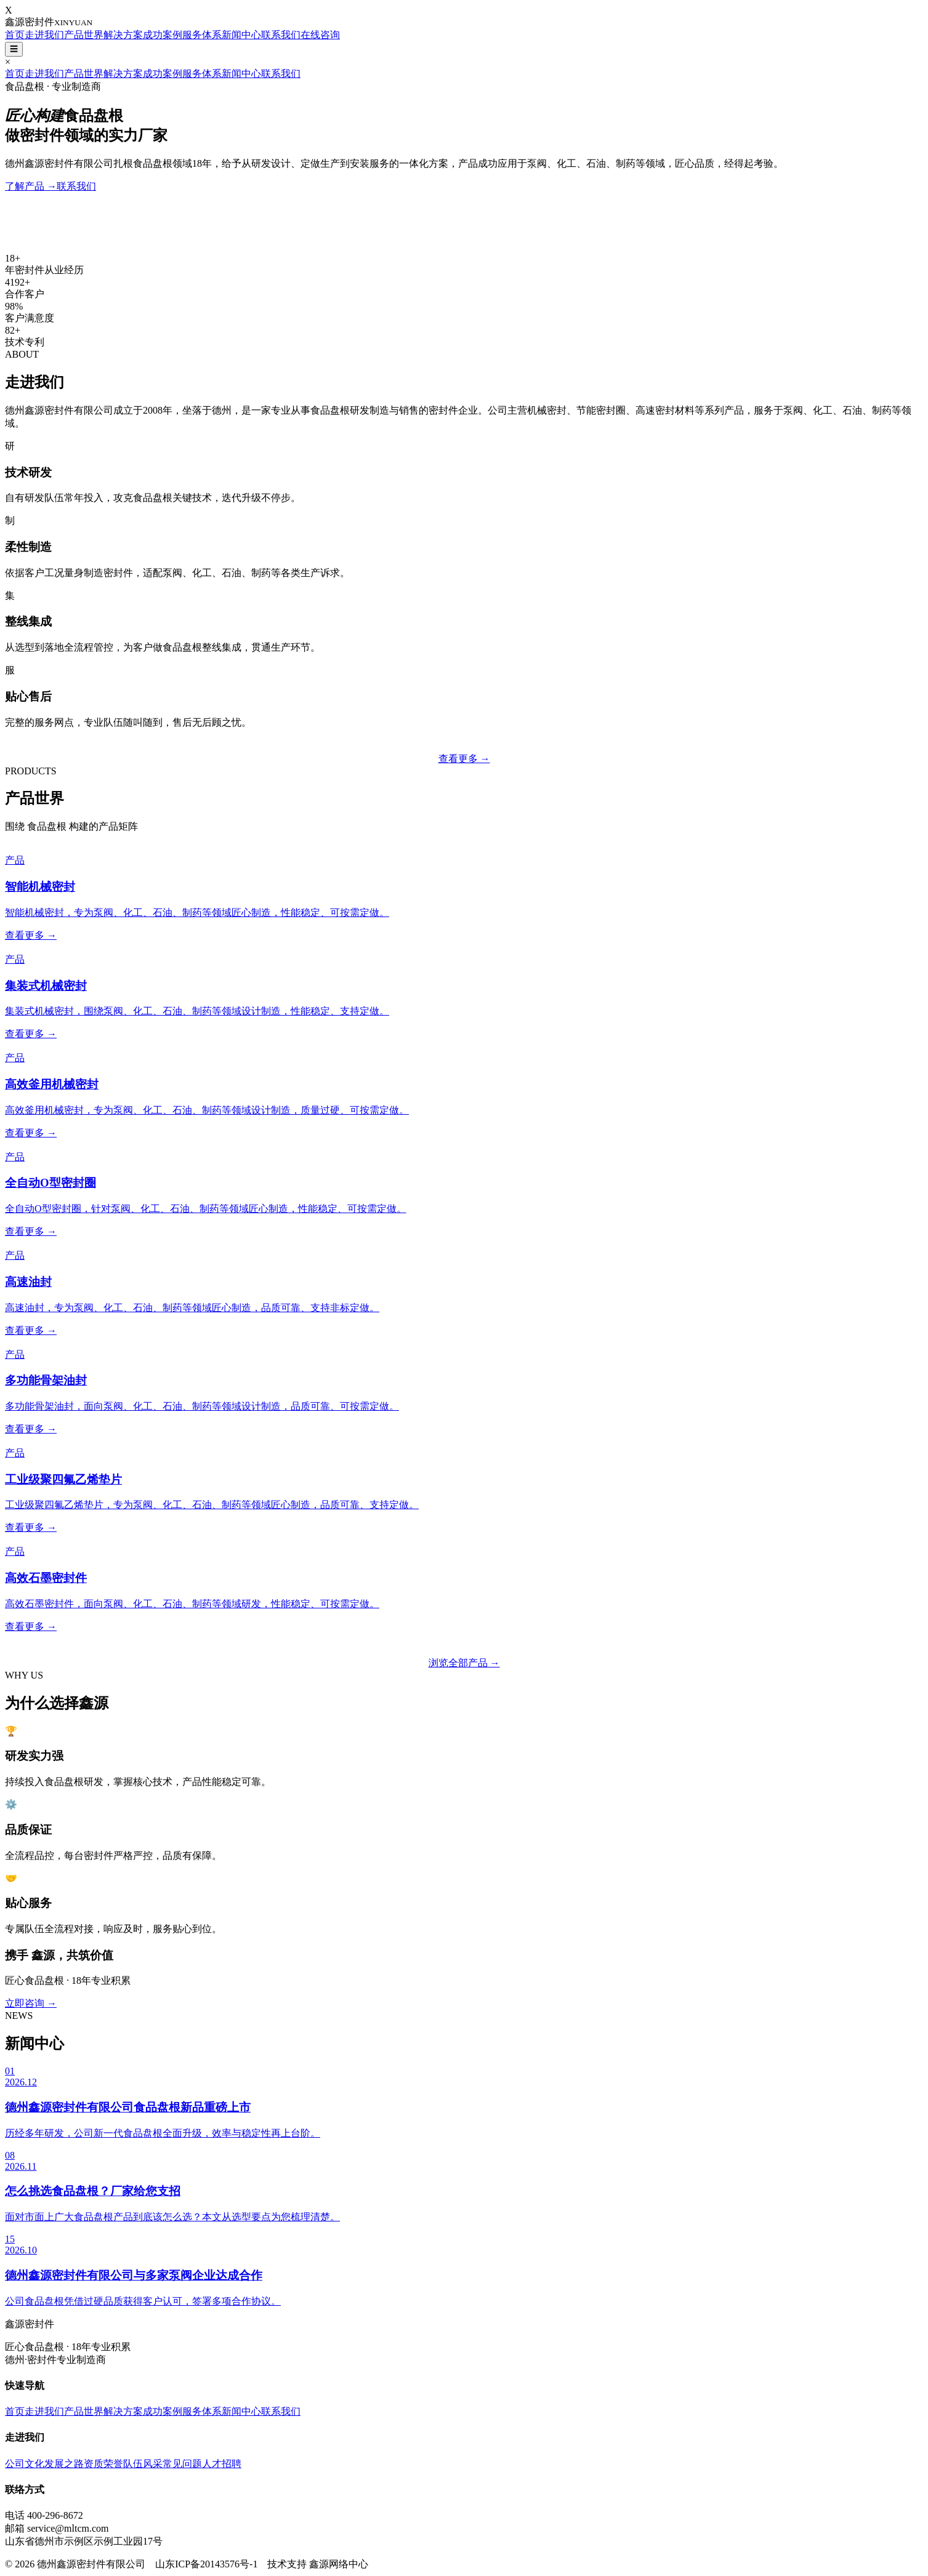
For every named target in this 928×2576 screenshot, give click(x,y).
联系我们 (281, 35)
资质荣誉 (103, 2463)
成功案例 (162, 35)
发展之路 (64, 2463)
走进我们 (44, 35)
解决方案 (123, 35)
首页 (15, 35)
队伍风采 (143, 2463)
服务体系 (202, 35)
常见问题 (182, 2463)
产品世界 (83, 35)
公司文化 (24, 2463)
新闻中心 (241, 35)
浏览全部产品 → (464, 1663)
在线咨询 (320, 35)
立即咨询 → (31, 2003)
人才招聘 (221, 2463)
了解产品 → (31, 186)
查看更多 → (464, 758)
